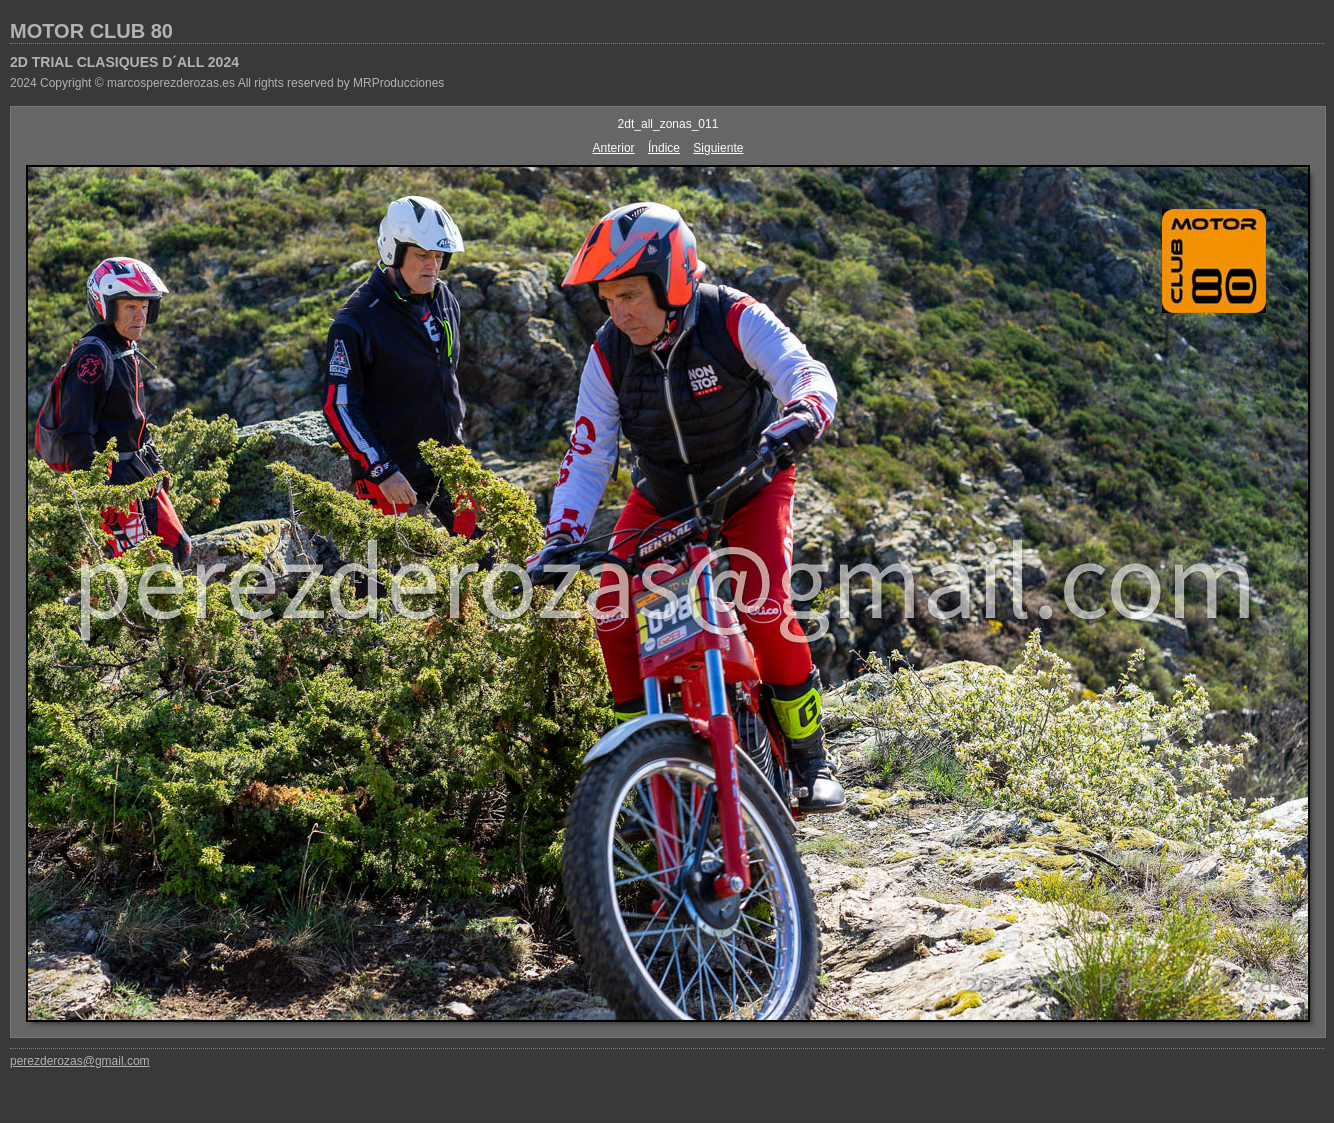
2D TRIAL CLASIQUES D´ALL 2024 (124, 62)
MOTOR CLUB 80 (91, 31)
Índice (664, 148)
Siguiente (718, 148)
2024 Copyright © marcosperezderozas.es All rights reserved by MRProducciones (227, 83)
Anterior (614, 148)
